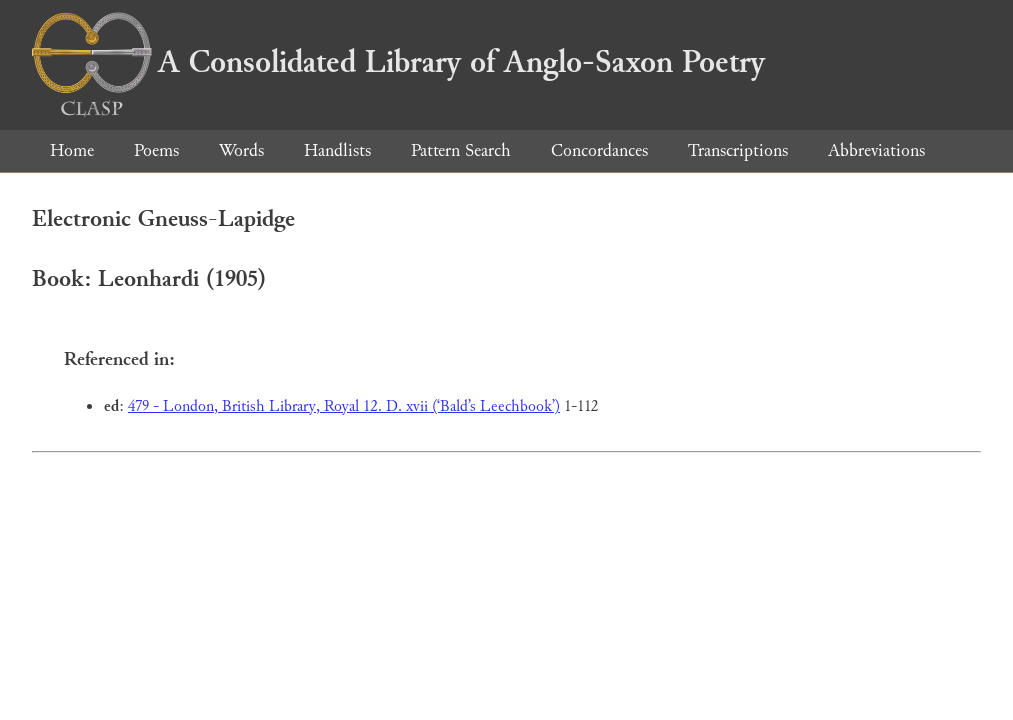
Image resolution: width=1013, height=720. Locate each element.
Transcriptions (738, 150)
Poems (156, 150)
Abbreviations (876, 150)
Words (241, 150)
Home (72, 150)
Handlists (337, 150)
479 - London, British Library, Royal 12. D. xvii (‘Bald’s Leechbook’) (344, 406)
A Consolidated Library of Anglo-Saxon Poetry (398, 62)
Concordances (599, 150)
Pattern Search (461, 150)
